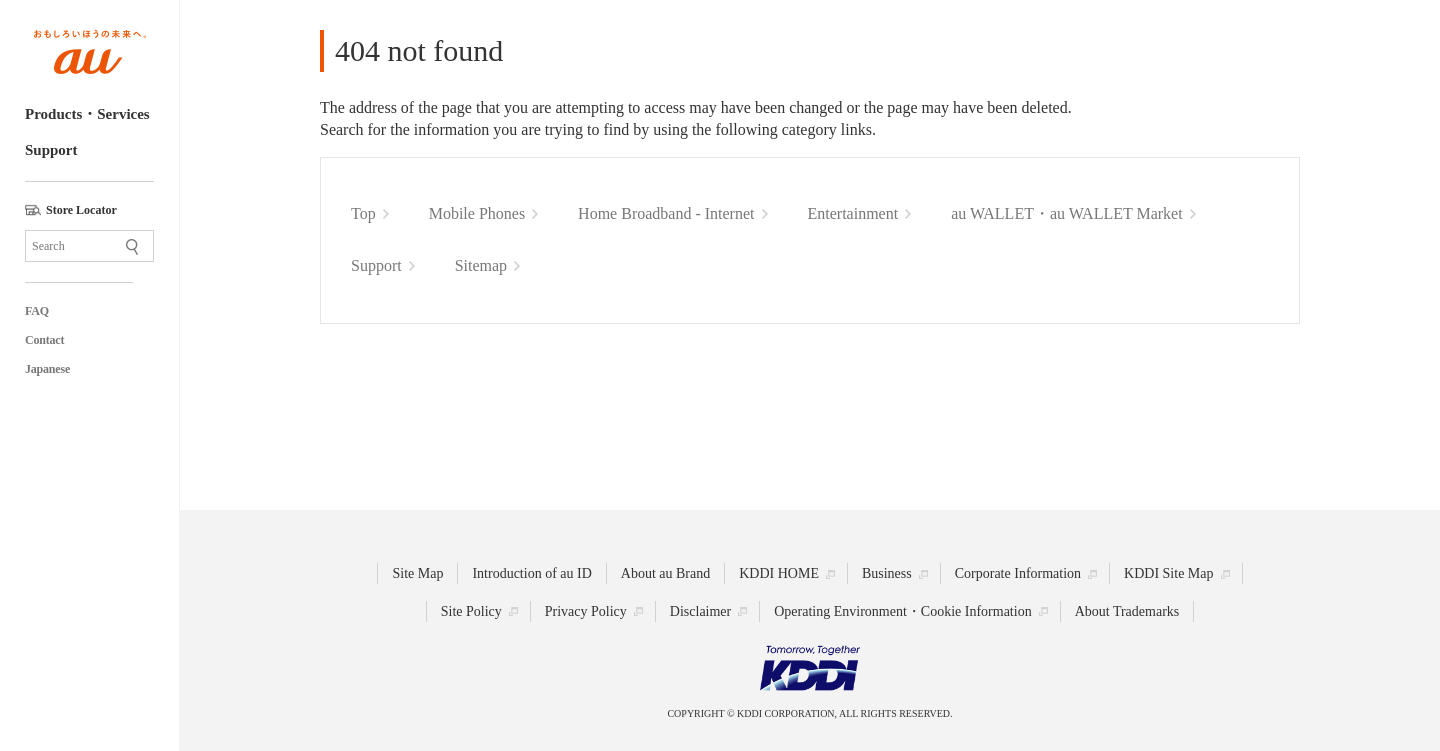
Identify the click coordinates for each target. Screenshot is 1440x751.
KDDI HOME (779, 573)
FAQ (37, 311)
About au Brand (665, 573)
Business (887, 573)
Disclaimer (700, 611)
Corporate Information (1018, 573)
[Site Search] (89, 246)
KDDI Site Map (1168, 573)
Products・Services (87, 114)
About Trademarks (1127, 611)
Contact (44, 340)
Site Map (417, 573)
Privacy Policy (586, 611)
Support (51, 150)
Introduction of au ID (531, 573)
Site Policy (471, 611)
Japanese (47, 369)
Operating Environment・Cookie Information (902, 611)
